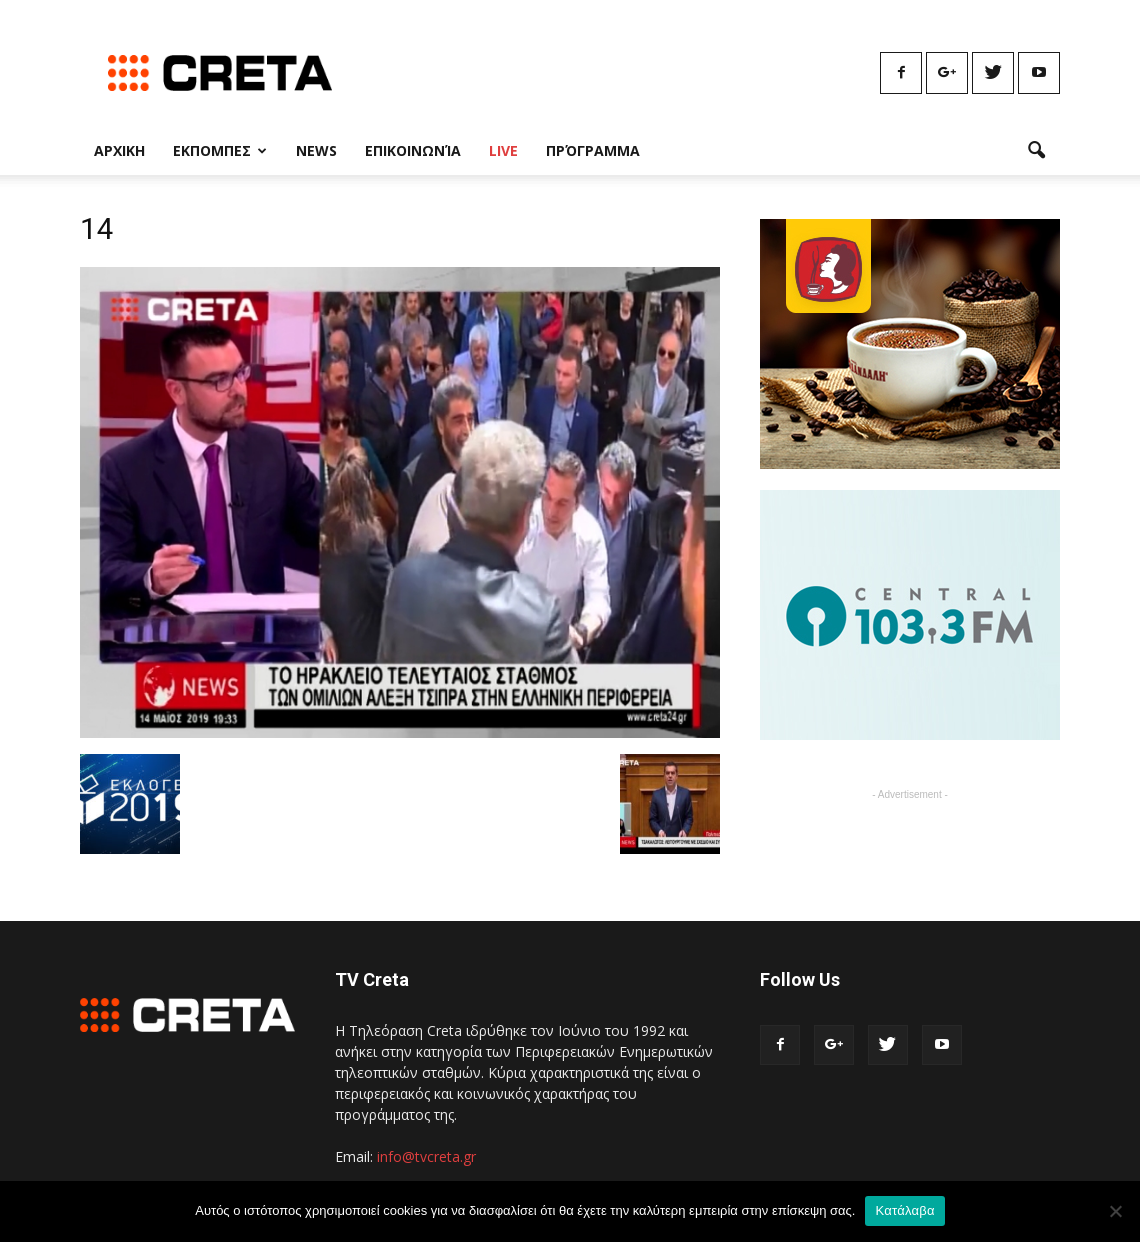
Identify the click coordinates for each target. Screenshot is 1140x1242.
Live (503, 150)
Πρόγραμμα (593, 150)
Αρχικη (119, 150)
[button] (1036, 151)
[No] (1115, 1211)
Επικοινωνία (413, 150)
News (316, 150)
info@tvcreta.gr (426, 1156)
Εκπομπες (220, 150)
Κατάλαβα (904, 1210)
